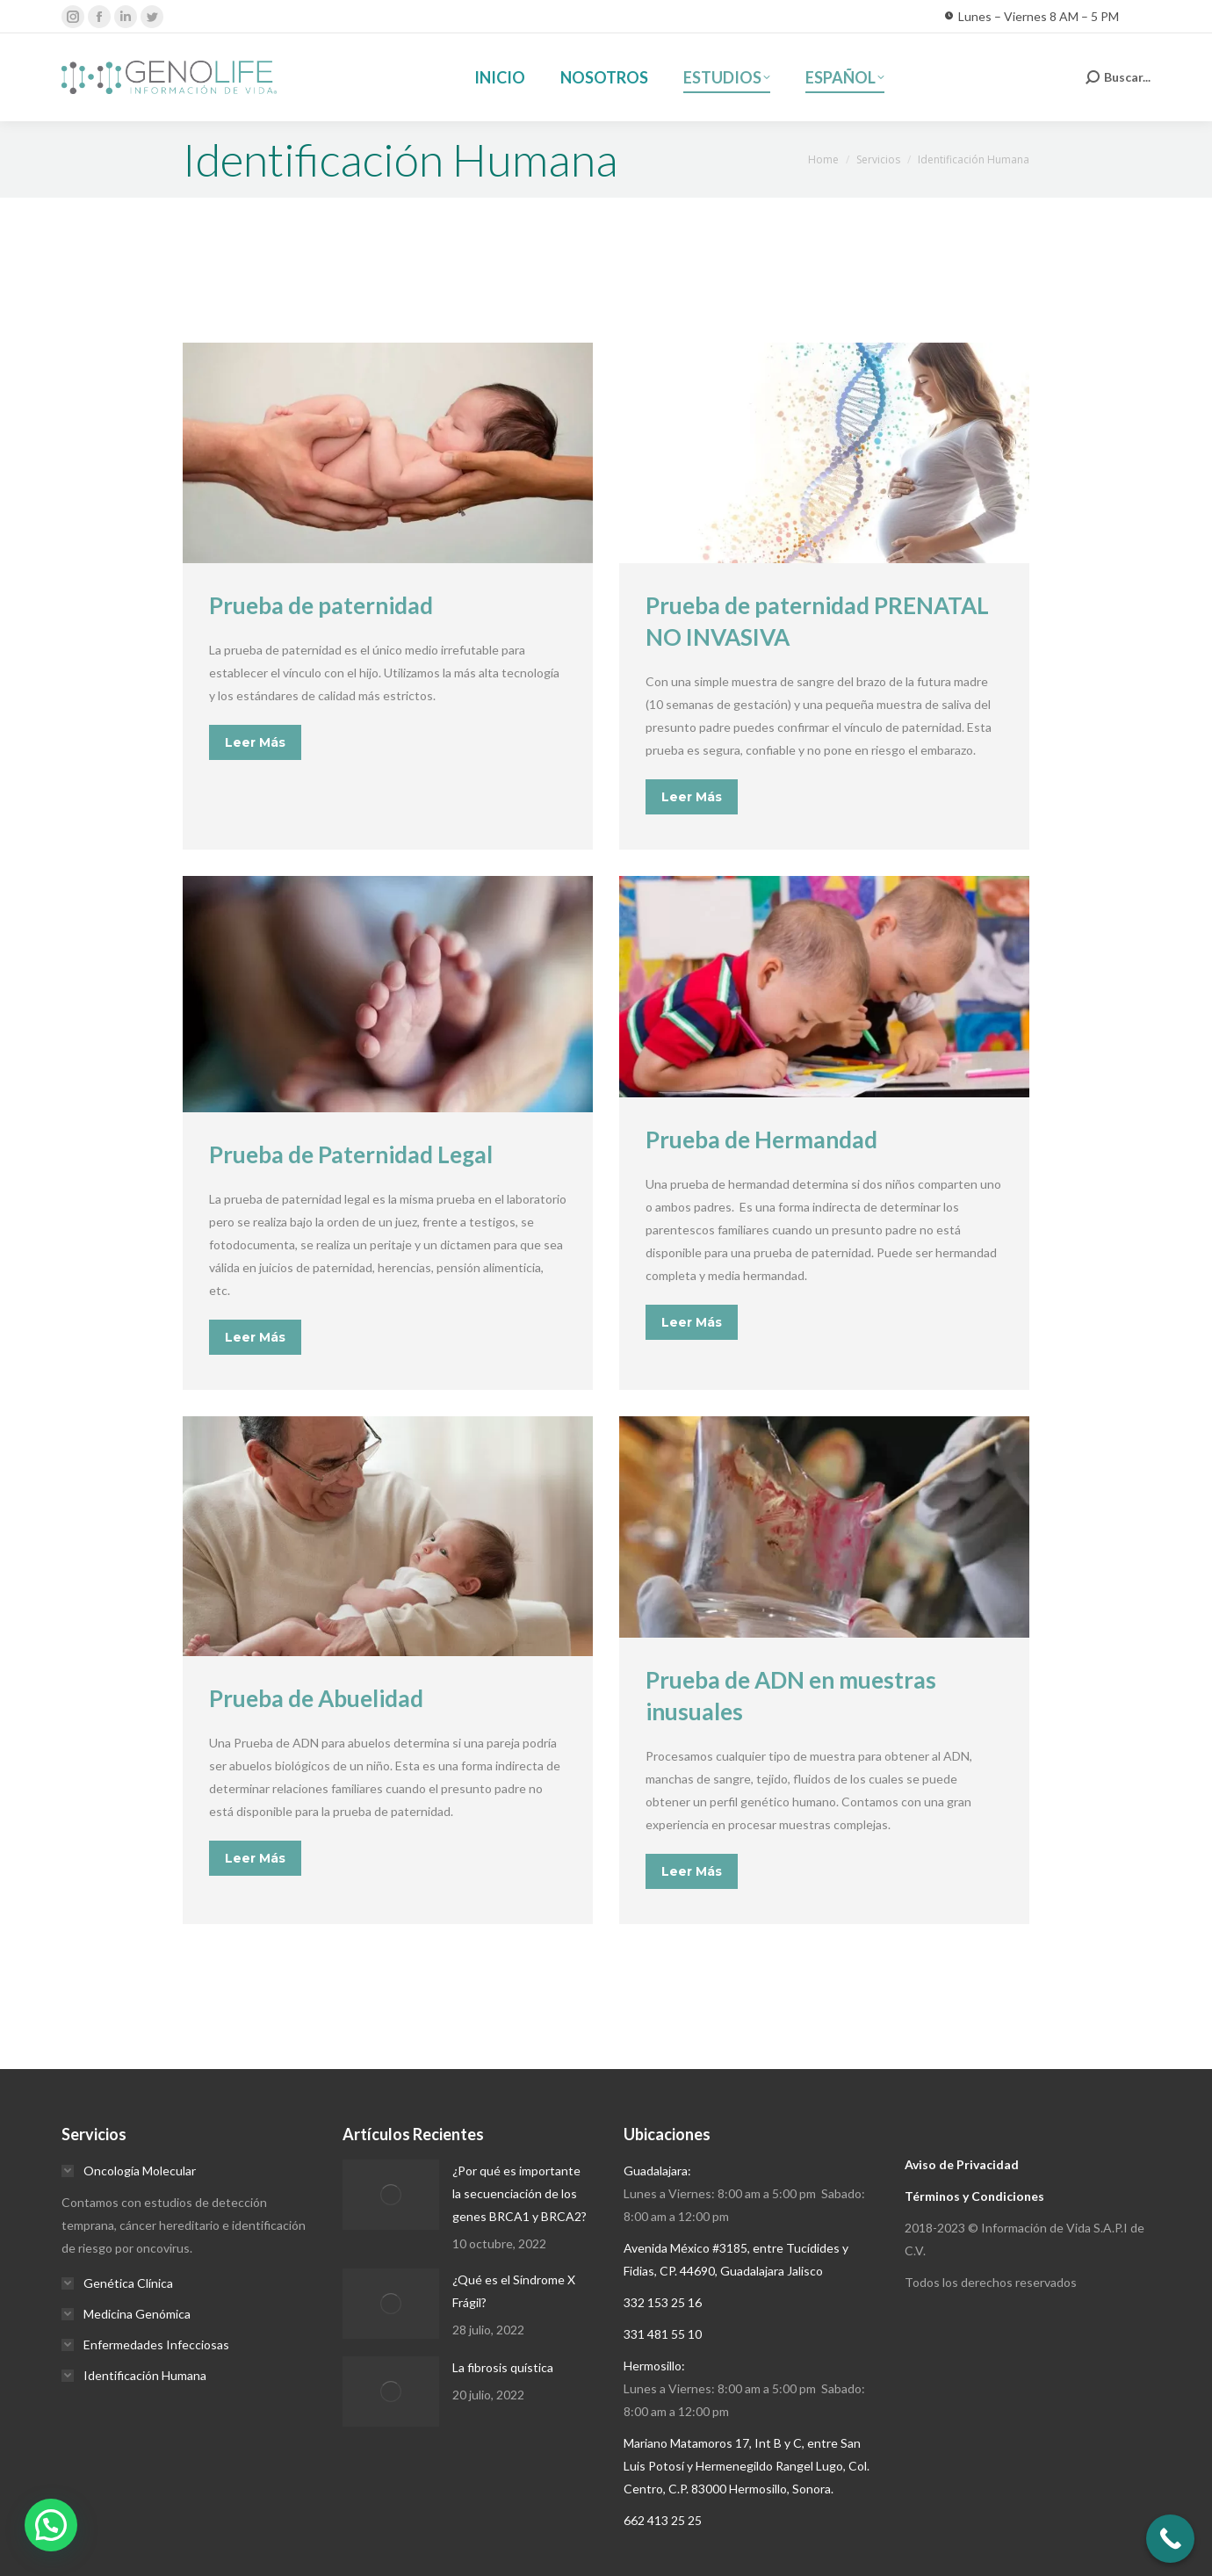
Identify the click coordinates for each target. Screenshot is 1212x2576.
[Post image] (391, 2195)
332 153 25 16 (663, 2302)
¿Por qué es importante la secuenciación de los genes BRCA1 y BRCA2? (519, 2193)
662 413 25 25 (663, 2520)
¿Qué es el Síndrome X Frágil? (513, 2291)
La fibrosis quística (502, 2367)
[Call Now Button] (1170, 2538)
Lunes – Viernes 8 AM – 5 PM (1031, 16)
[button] (51, 2525)
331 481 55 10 (663, 2333)
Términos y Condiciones (974, 2196)
